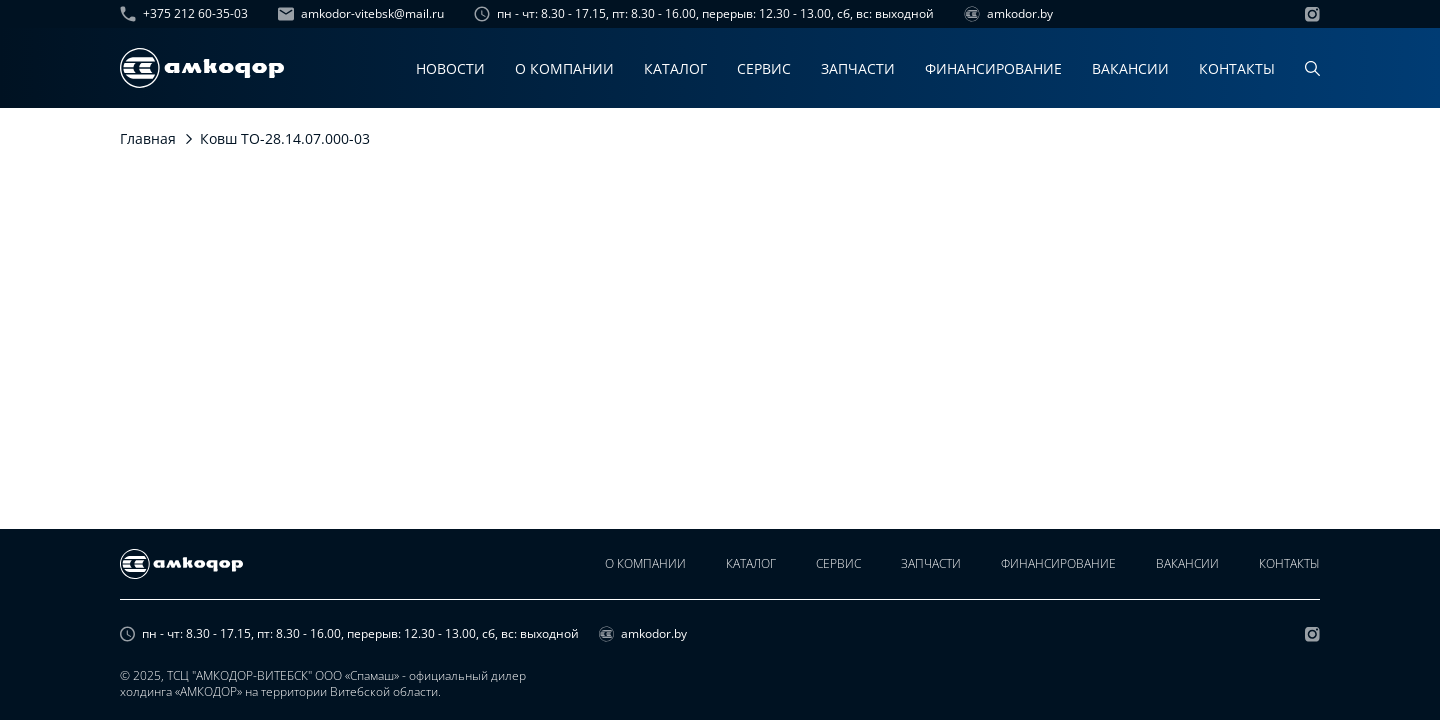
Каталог (675, 68)
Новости (450, 68)
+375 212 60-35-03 (184, 14)
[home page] (202, 68)
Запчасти (858, 68)
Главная (148, 138)
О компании (564, 68)
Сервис (764, 68)
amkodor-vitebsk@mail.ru (361, 14)
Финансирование (993, 68)
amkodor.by (1008, 14)
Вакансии (1130, 68)
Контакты (1237, 68)
